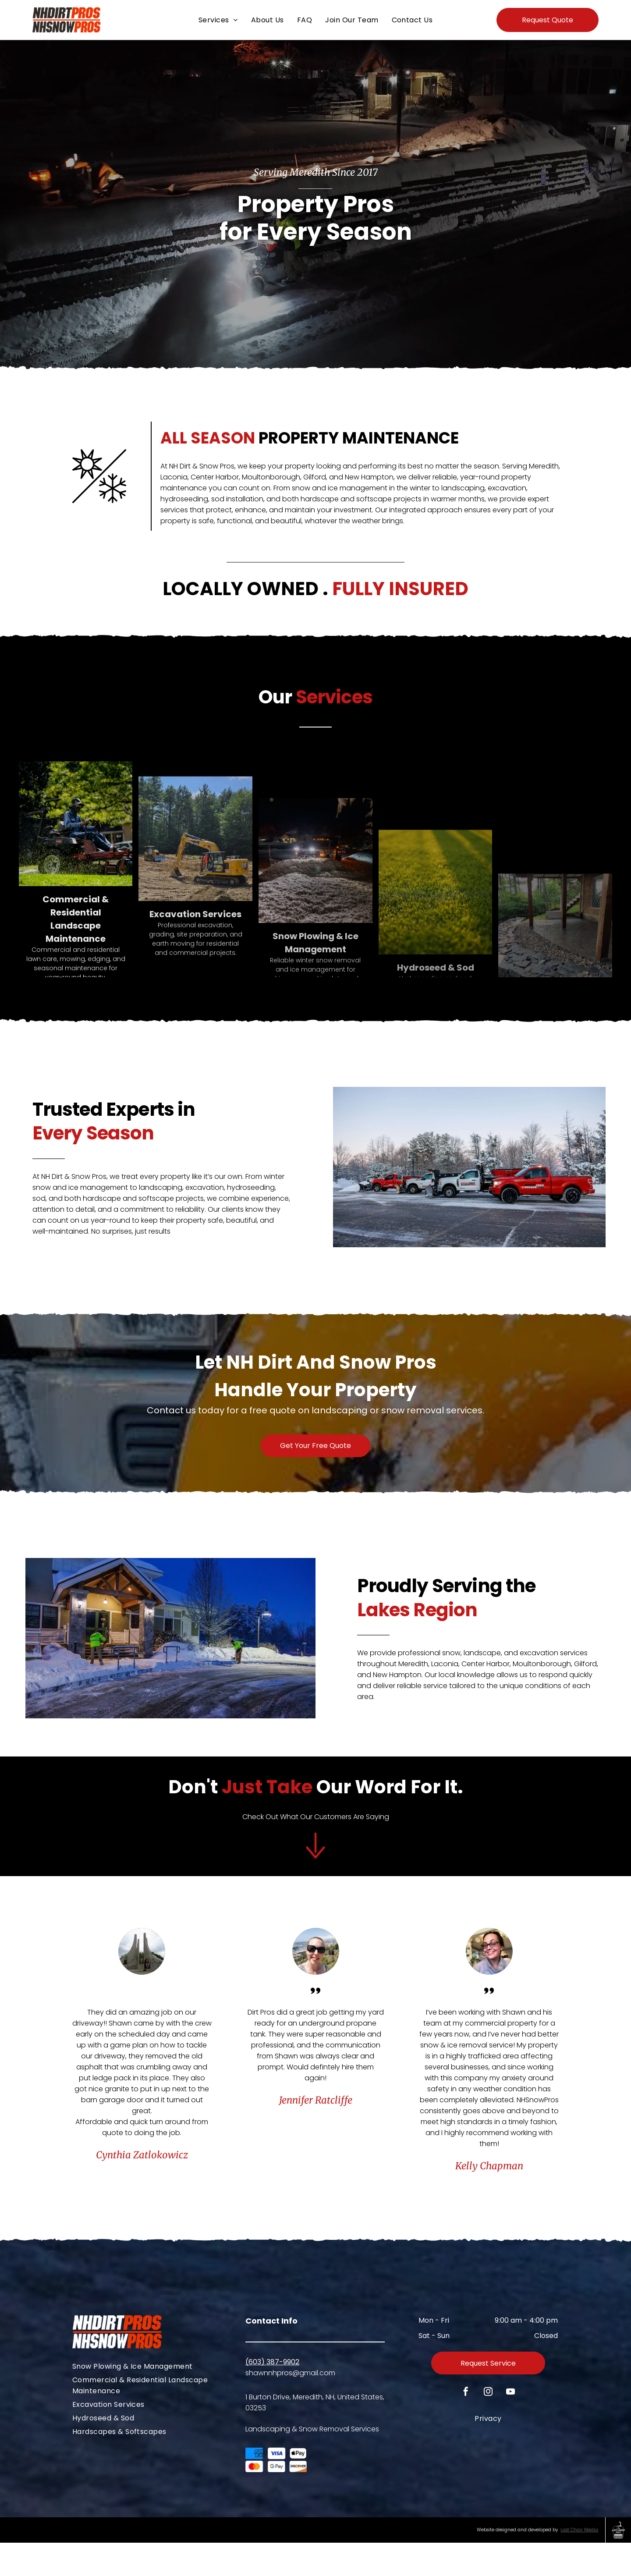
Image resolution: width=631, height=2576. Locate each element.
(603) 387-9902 (272, 2395)
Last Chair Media (579, 2563)
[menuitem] (218, 20)
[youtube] (510, 2426)
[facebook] (465, 2426)
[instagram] (488, 2426)
